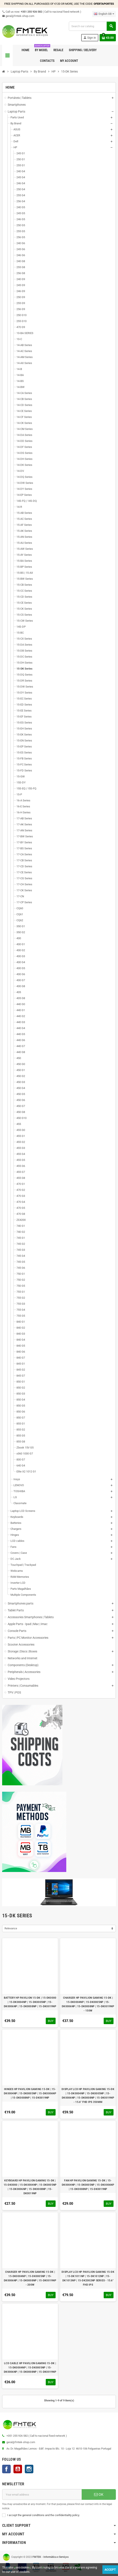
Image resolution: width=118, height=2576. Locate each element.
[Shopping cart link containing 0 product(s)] (108, 37)
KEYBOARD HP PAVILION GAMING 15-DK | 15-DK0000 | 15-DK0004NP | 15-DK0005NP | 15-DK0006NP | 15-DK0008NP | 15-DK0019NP (30, 2187)
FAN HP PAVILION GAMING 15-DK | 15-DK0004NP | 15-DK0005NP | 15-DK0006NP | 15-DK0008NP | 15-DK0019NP (88, 2185)
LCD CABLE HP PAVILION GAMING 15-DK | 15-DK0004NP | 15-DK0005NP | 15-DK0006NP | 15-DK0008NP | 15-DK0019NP (30, 2367)
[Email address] (42, 2494)
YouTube (17, 2469)
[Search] (92, 26)
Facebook (6, 2469)
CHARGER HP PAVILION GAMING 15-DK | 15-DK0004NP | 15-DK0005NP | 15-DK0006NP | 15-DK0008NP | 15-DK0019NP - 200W (30, 2278)
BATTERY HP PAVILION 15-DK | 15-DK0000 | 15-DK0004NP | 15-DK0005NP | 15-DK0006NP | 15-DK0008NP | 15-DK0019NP (30, 2002)
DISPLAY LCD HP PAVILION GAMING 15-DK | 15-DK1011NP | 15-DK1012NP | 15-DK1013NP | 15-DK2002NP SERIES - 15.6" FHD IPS (88, 2278)
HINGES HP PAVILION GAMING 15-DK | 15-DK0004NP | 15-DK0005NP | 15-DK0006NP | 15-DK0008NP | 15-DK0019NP (30, 2093)
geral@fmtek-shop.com (18, 16)
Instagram (29, 2469)
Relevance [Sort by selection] (10, 1928)
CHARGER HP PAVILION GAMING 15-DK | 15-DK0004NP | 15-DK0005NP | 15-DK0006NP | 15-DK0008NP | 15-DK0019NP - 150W (88, 2004)
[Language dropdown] (104, 14)
